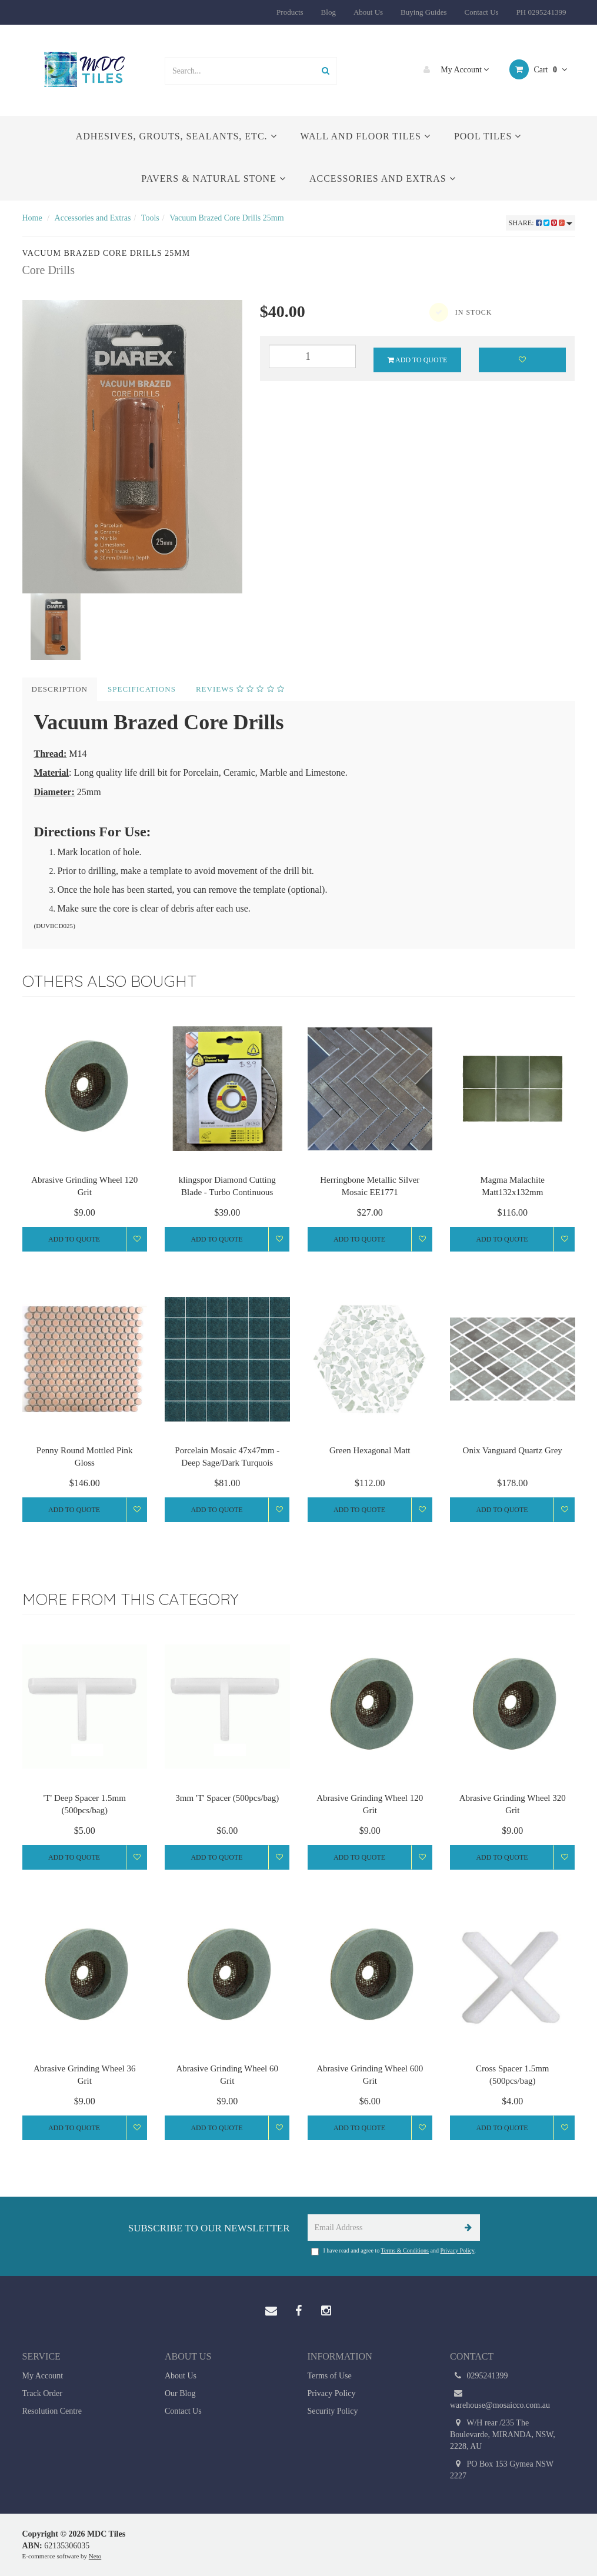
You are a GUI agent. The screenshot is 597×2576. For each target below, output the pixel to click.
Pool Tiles (487, 136)
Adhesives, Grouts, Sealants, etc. (176, 136)
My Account (453, 69)
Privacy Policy (457, 2250)
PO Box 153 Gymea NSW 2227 (501, 2469)
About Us (368, 12)
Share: (540, 223)
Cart (538, 69)
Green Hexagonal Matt (369, 1450)
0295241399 (479, 2376)
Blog (328, 12)
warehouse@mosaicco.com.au (500, 2399)
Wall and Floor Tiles (366, 136)
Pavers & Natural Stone (213, 178)
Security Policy (333, 2411)
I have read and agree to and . (393, 2251)
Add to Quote (418, 360)
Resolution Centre (52, 2411)
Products (289, 12)
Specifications (142, 689)
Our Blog (180, 2393)
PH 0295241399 (541, 12)
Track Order (42, 2393)
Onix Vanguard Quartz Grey (512, 1450)
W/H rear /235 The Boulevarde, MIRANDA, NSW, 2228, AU (502, 2434)
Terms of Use (330, 2375)
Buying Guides (423, 12)
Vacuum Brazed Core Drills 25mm (226, 217)
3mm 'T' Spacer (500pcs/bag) (227, 1798)
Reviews (240, 689)
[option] (132, 446)
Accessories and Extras (382, 178)
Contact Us (481, 12)
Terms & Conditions (405, 2250)
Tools (150, 217)
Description (60, 689)
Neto (95, 2556)
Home (32, 217)
